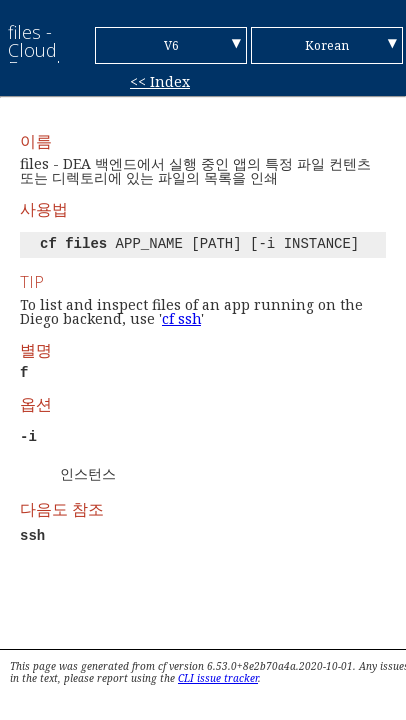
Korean (327, 45)
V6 (171, 45)
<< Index (160, 81)
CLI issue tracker (218, 678)
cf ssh (181, 318)
